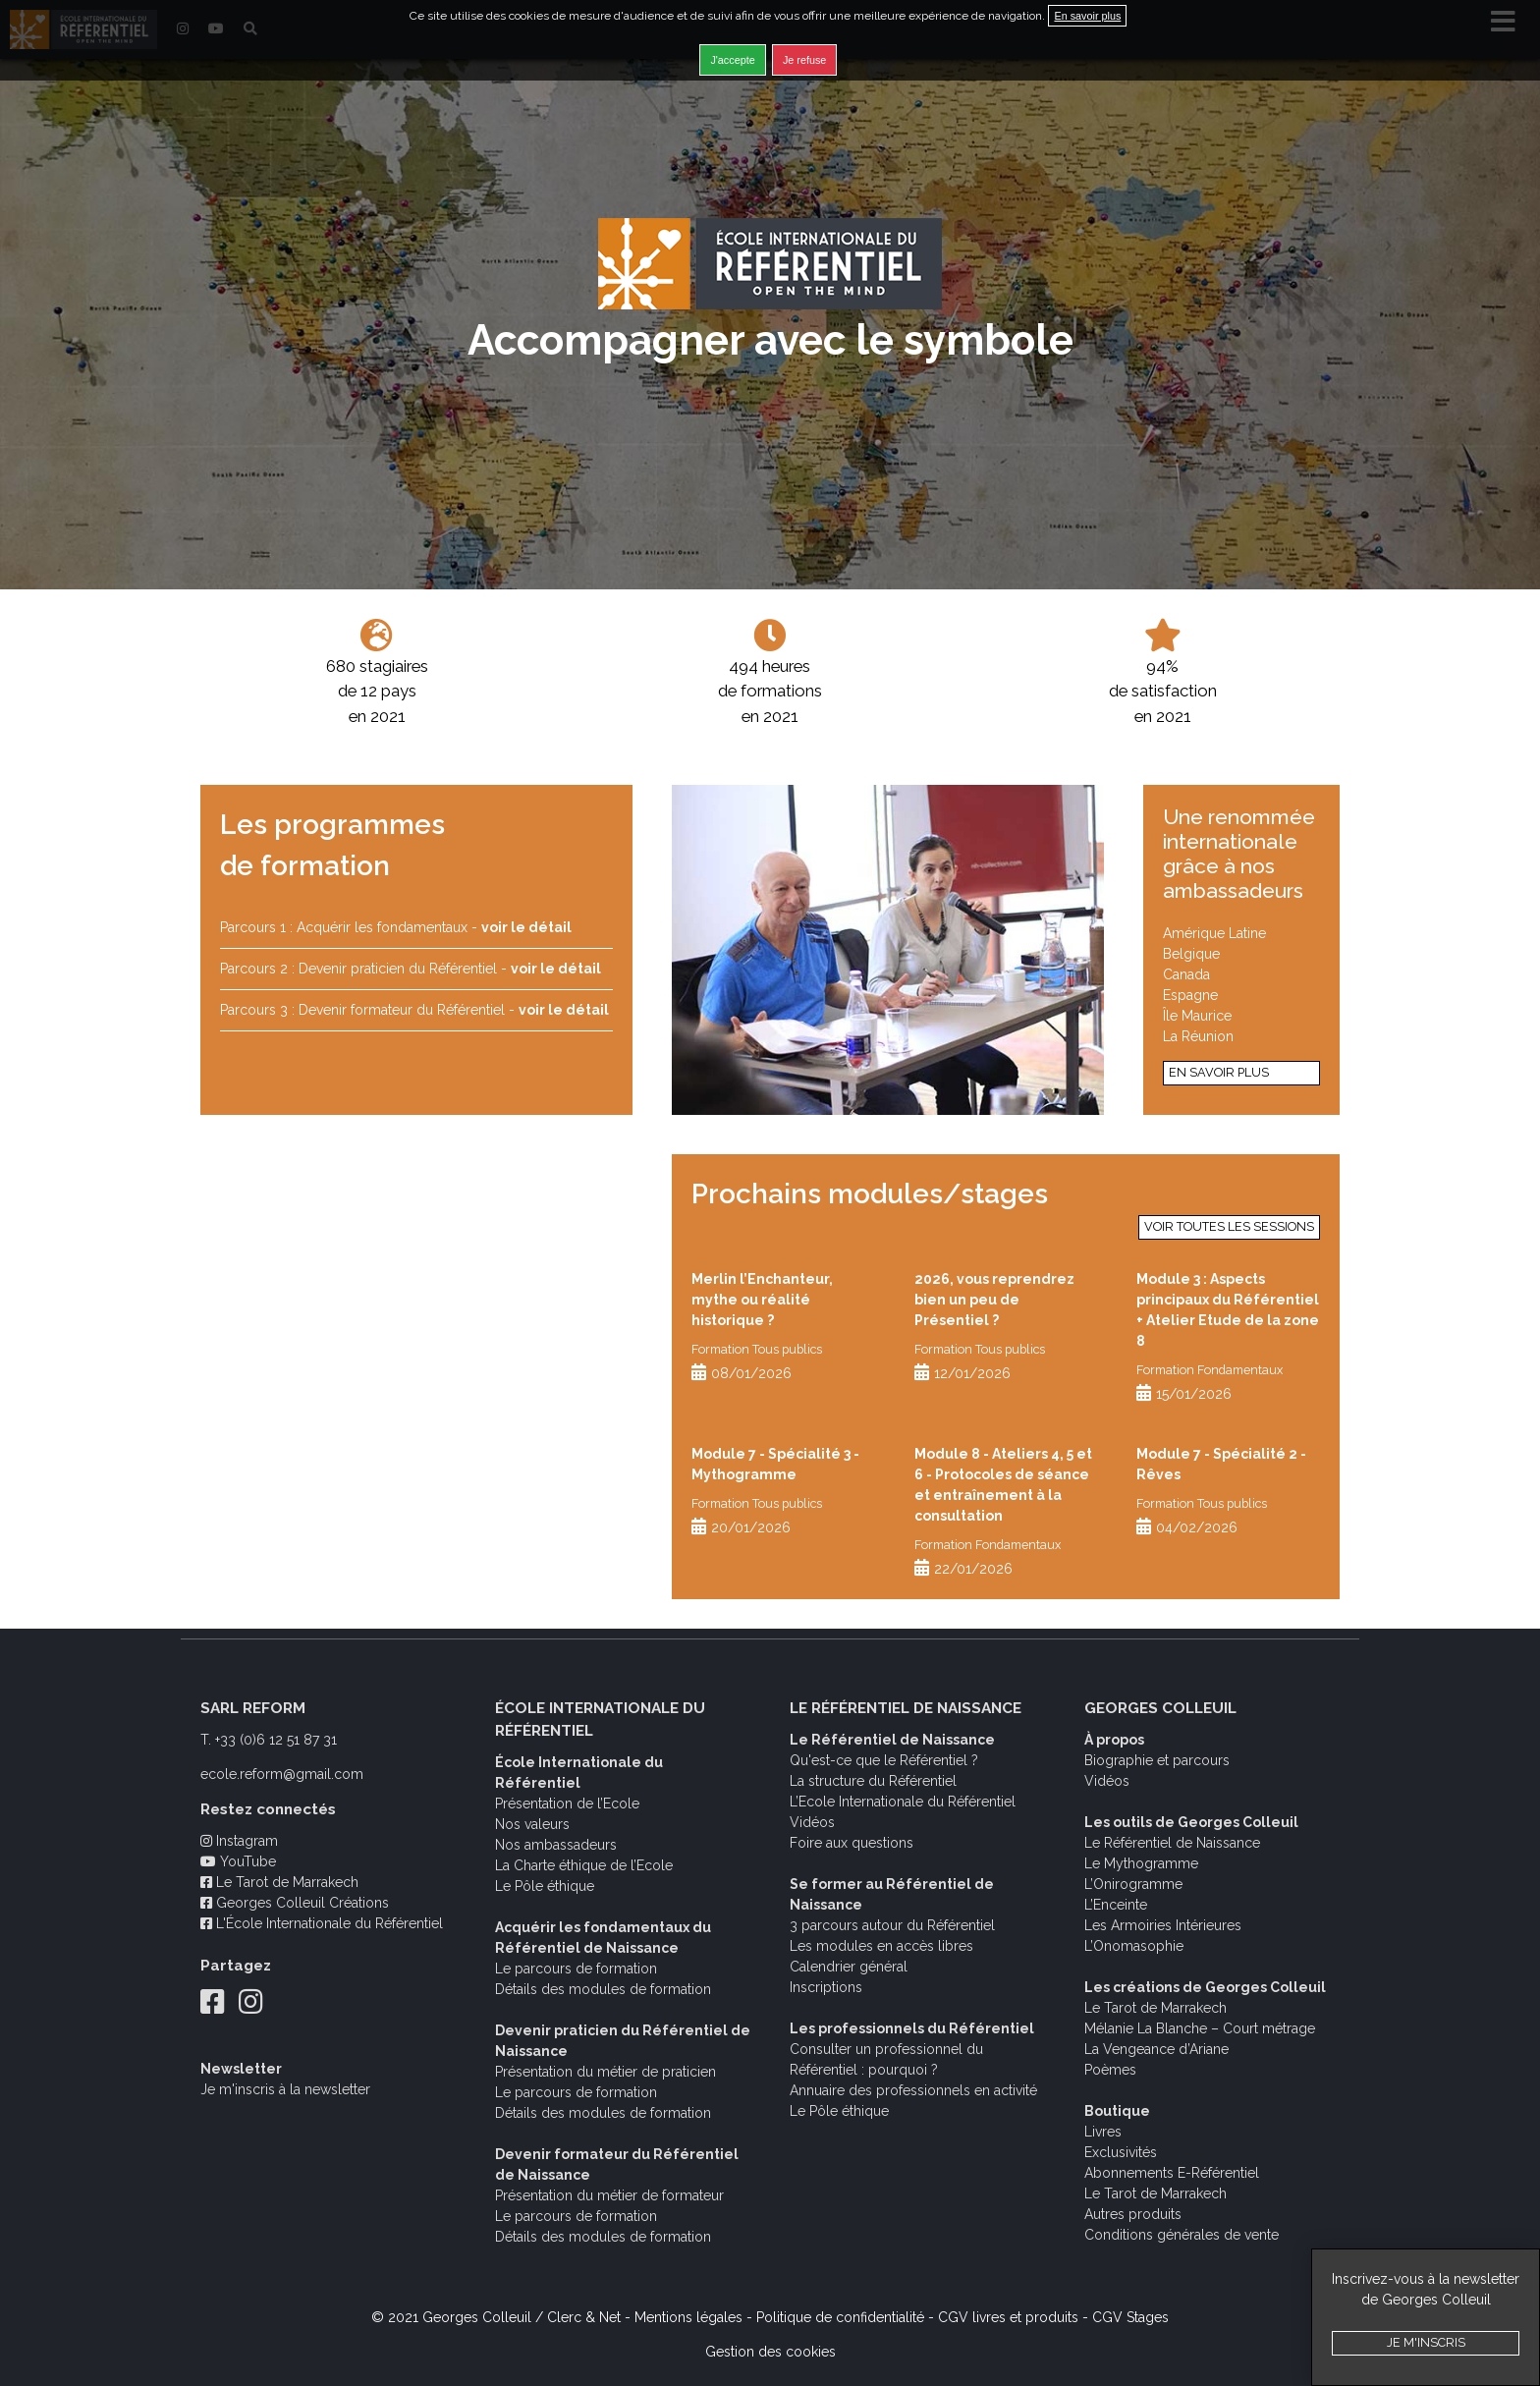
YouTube (238, 1861)
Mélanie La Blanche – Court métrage (1199, 2028)
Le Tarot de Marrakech (279, 1882)
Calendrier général (849, 1966)
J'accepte (732, 60)
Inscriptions (826, 1987)
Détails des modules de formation (603, 1989)
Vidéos (812, 1822)
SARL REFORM (252, 1708)
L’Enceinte (1115, 1905)
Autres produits (1133, 2214)
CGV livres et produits (1008, 2317)
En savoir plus (1219, 1072)
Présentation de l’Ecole (567, 1803)
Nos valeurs (532, 1824)
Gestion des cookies (770, 2351)
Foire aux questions (851, 1843)
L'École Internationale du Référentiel (321, 1923)
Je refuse (804, 60)
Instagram (239, 1841)
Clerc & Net (584, 2317)
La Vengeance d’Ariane (1156, 2049)
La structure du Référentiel (873, 1781)
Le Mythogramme (1141, 1863)
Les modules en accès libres (881, 1946)
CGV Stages (1130, 2317)
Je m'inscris (1426, 2342)
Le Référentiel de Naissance (1172, 1843)
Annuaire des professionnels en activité (913, 2090)
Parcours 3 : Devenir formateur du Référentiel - (414, 1010)
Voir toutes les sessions (1229, 1226)
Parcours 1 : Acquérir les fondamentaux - (396, 927)
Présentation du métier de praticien (605, 2072)
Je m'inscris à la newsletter (285, 2089)
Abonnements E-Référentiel (1171, 2173)
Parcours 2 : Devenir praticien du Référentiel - (410, 968)
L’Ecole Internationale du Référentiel (903, 1801)
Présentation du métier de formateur (609, 2195)
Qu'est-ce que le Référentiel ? (884, 1760)
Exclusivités (1120, 2152)
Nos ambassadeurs (556, 1845)
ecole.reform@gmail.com (281, 1774)
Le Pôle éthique (544, 1886)
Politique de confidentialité (840, 2317)
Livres (1103, 2131)
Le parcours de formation (576, 1968)
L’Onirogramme (1133, 1884)
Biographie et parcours (1157, 1760)
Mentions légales (688, 2317)
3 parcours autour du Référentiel (892, 1925)
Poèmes (1110, 2070)
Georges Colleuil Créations (294, 1903)
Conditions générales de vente (1181, 2235)
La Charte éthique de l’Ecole (584, 1865)
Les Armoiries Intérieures (1162, 1925)
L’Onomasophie (1133, 1946)
